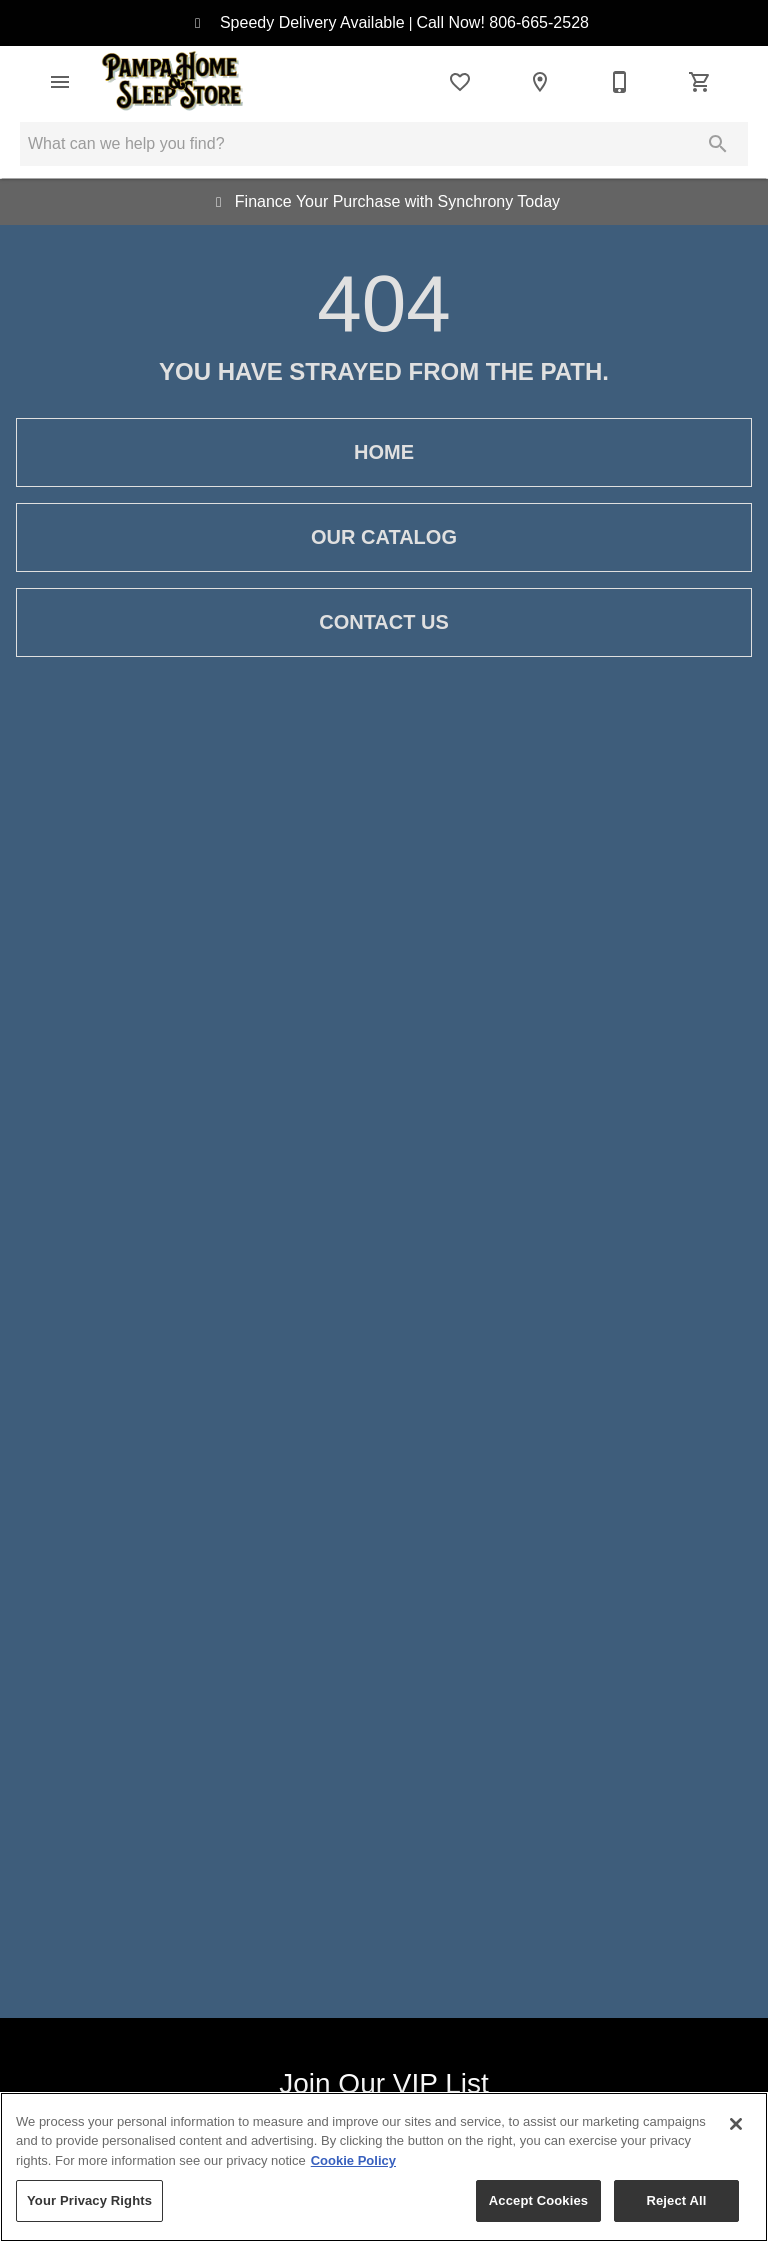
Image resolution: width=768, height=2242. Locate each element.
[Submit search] (718, 144)
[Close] (736, 2124)
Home (384, 452)
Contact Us (384, 622)
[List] (460, 82)
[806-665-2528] (620, 82)
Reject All (676, 2200)
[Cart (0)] (700, 82)
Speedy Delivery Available (308, 22)
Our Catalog (384, 537)
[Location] (540, 82)
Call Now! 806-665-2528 (502, 22)
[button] (60, 82)
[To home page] (173, 82)
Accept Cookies (538, 2200)
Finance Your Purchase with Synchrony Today (393, 201)
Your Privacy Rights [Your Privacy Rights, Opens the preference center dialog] (89, 2200)
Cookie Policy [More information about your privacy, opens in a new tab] (353, 2160)
